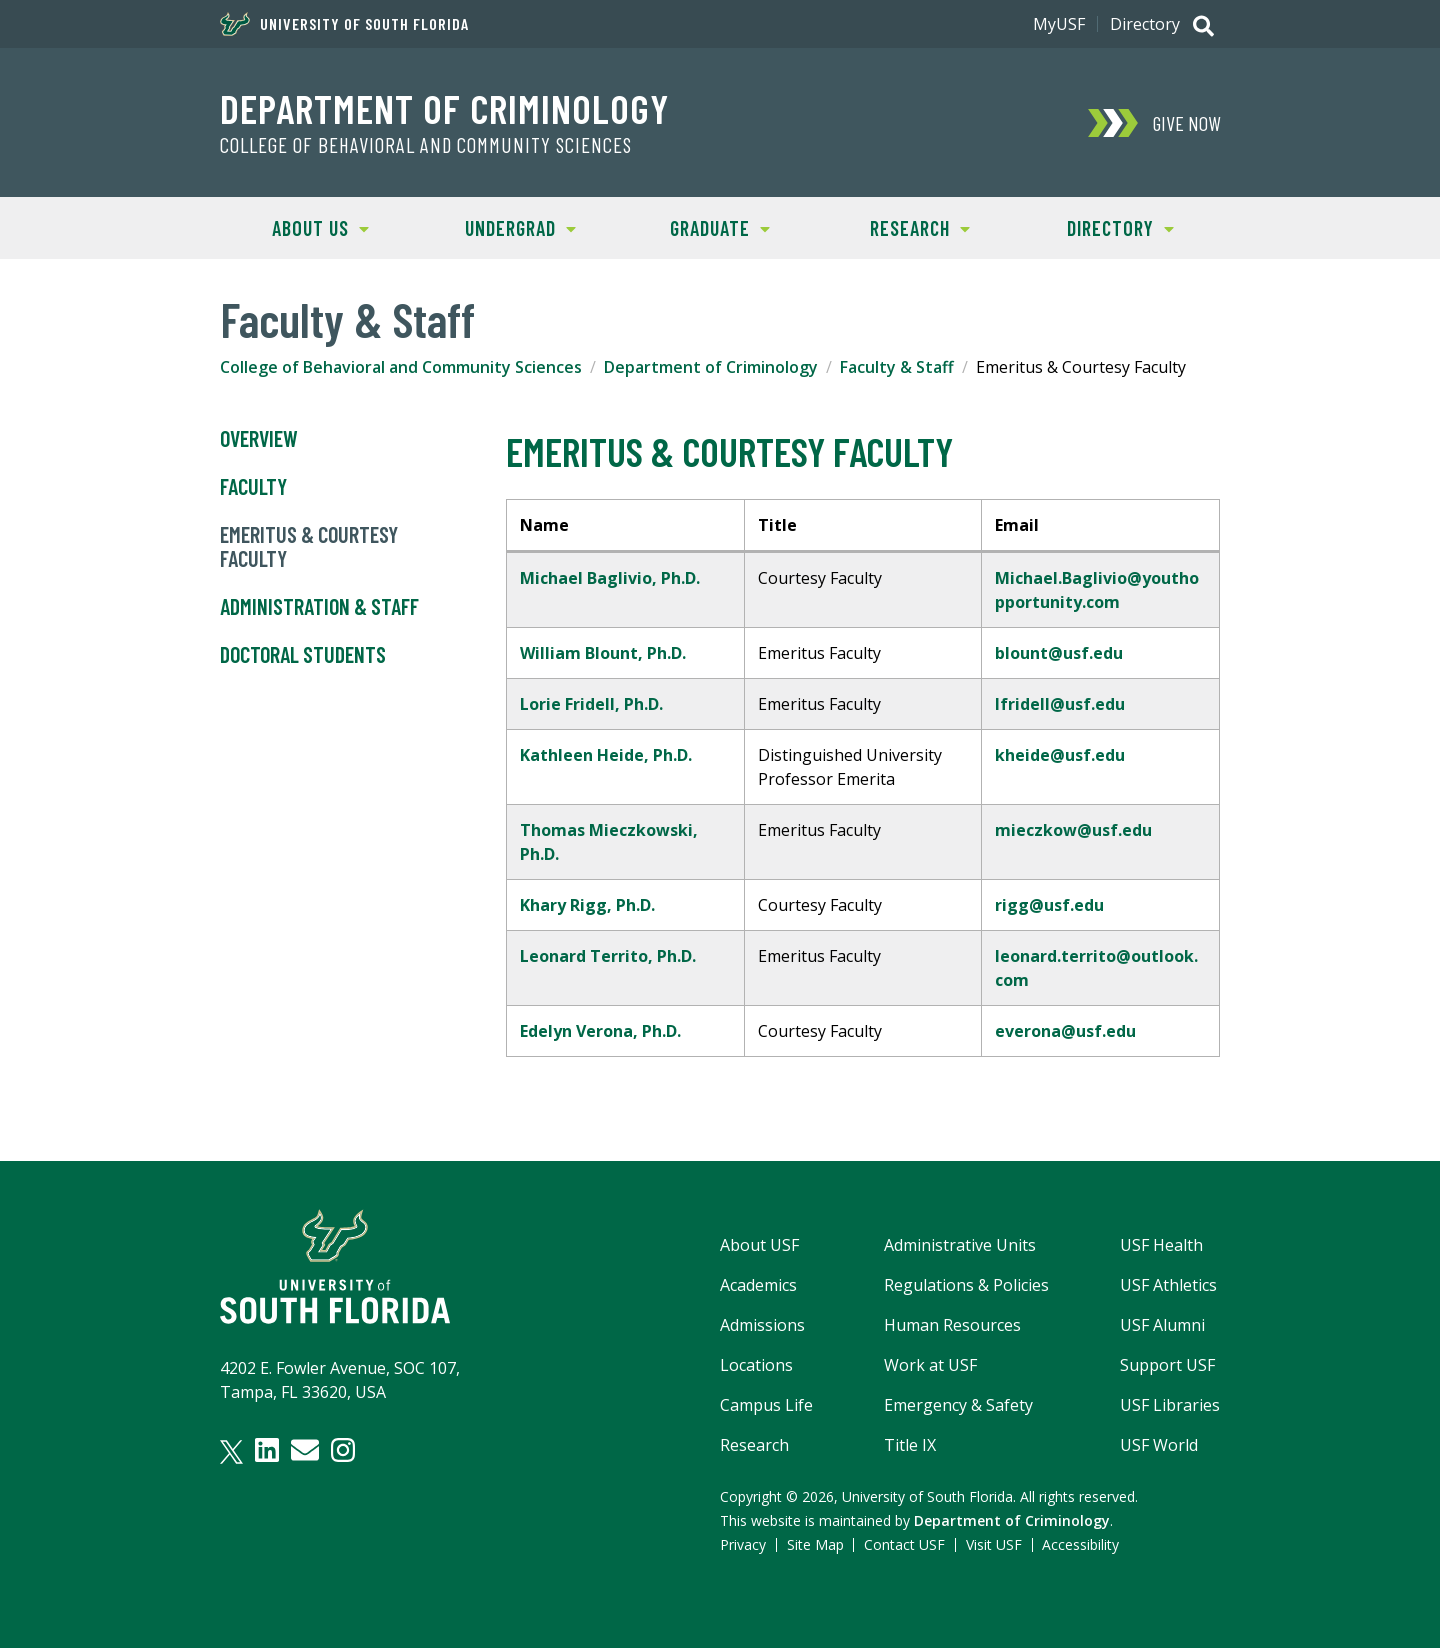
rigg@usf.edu (1049, 905)
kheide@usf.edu (1060, 755)
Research (754, 1445)
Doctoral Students (303, 655)
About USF (759, 1245)
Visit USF (994, 1544)
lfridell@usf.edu (1060, 704)
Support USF (1167, 1365)
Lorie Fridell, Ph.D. (593, 704)
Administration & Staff (319, 607)
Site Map (815, 1544)
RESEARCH (895, 226)
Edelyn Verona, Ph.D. (600, 1031)
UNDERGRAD (498, 226)
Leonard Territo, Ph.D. (608, 956)
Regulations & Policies (966, 1285)
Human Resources (952, 1325)
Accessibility (1080, 1544)
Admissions (762, 1325)
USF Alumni (1162, 1325)
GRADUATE (695, 226)
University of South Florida (344, 24)
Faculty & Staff (897, 367)
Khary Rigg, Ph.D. (587, 905)
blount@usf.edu (1059, 653)
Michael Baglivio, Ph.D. (610, 578)
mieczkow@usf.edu (1073, 830)
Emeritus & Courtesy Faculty (309, 547)
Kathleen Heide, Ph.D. (606, 755)
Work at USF (930, 1365)
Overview (259, 439)
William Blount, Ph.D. (603, 653)
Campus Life (766, 1405)
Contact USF (904, 1544)
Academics (758, 1285)
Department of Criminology (444, 108)
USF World (1159, 1445)
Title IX (910, 1445)
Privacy (743, 1544)
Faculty (253, 487)
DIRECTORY (1097, 226)
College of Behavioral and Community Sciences (426, 145)
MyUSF (1059, 24)
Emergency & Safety (958, 1405)
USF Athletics (1168, 1285)
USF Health (1161, 1245)
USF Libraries (1170, 1405)
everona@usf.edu (1065, 1031)
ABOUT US (294, 226)
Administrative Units (960, 1245)
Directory (1145, 24)
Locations (756, 1365)
